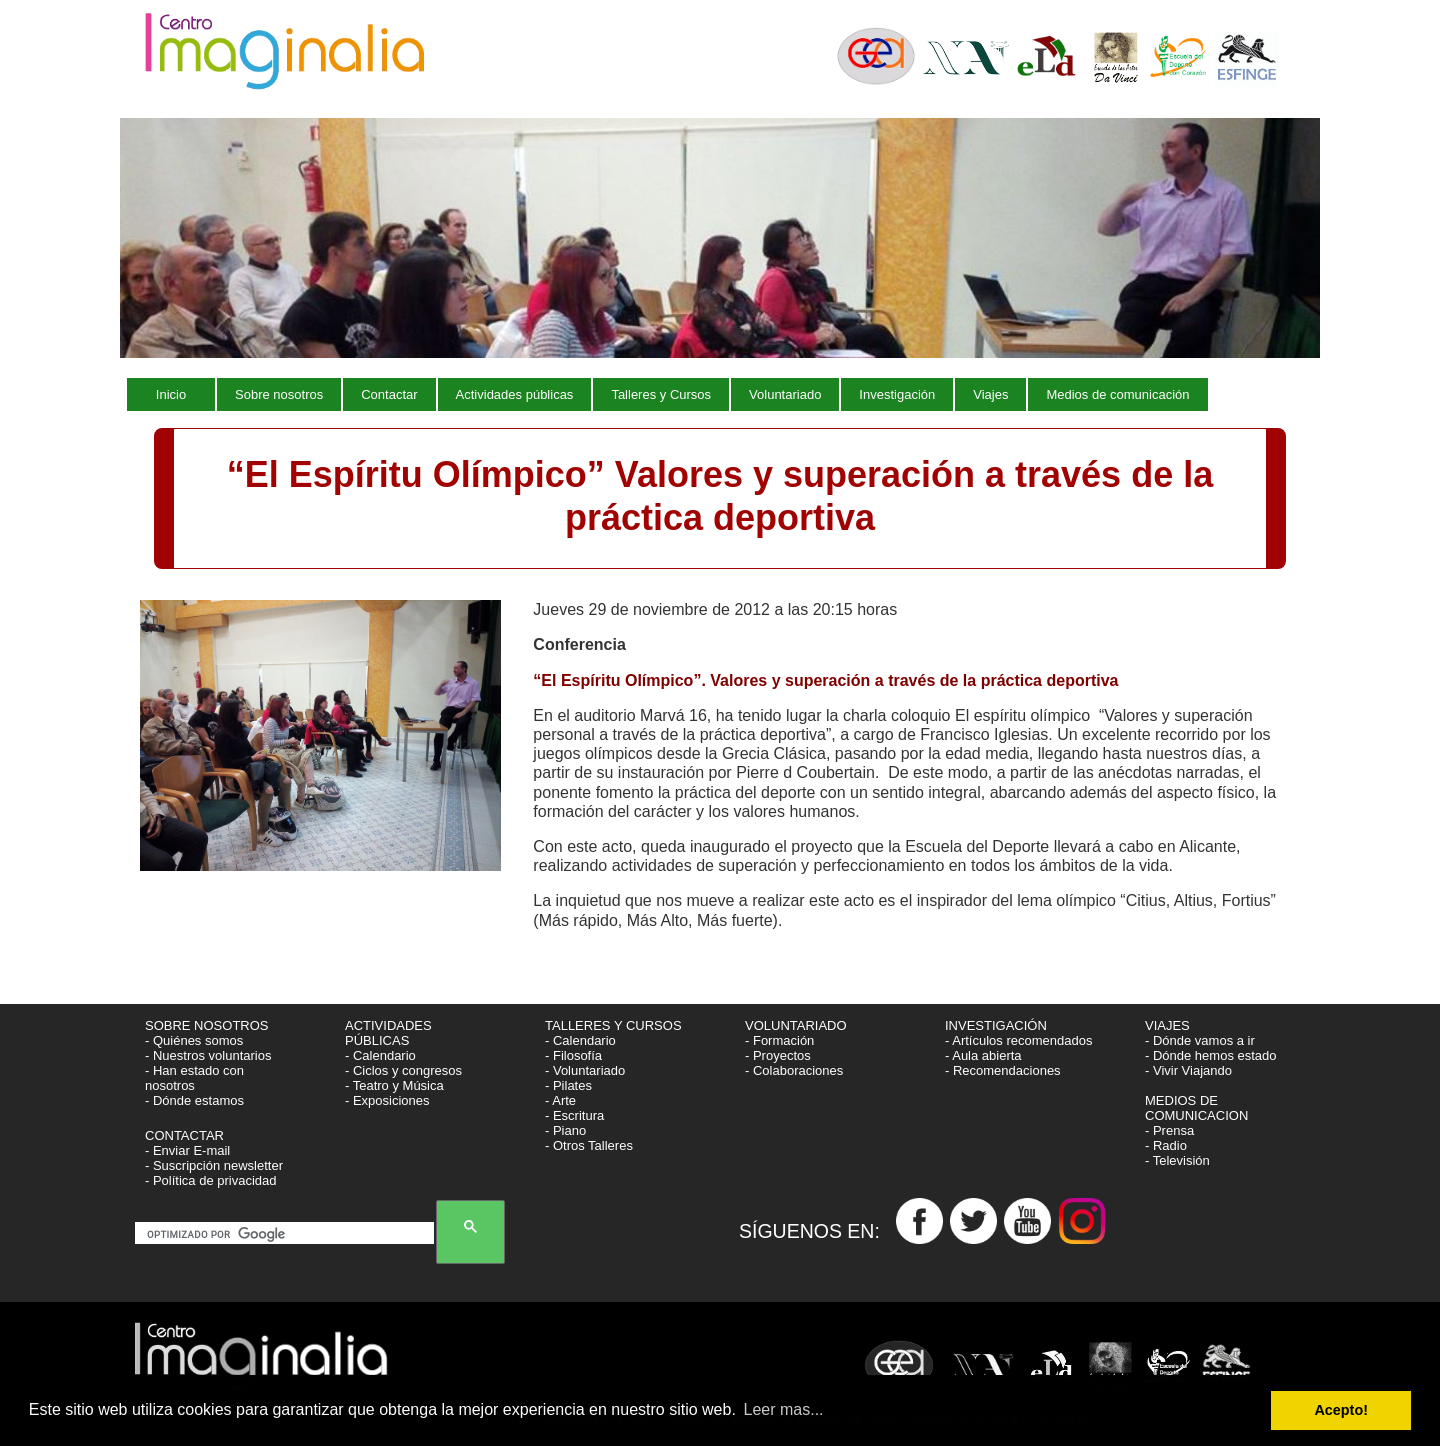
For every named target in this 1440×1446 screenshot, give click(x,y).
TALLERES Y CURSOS (613, 1025)
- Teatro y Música (394, 1085)
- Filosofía (573, 1055)
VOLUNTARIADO (797, 1025)
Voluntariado (785, 394)
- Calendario (380, 1055)
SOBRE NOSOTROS (207, 1025)
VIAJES (1169, 1025)
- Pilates (568, 1085)
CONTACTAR (184, 1135)
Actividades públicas (515, 394)
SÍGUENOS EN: (817, 1230)
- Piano (565, 1130)
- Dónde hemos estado (1211, 1055)
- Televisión (1177, 1160)
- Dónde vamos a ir (1200, 1040)
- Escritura (574, 1115)
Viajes (990, 394)
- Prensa (1169, 1130)
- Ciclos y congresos (403, 1070)
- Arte (560, 1100)
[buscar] (288, 1235)
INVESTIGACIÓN (997, 1025)
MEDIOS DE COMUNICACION (1196, 1108)
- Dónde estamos (194, 1100)
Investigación (897, 394)
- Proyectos (778, 1055)
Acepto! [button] (1341, 1410)
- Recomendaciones (1003, 1070)
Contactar (389, 394)
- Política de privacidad (211, 1180)
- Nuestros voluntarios (208, 1055)
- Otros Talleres (589, 1145)
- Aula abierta (983, 1055)
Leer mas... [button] (784, 1409)
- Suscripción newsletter (214, 1165)
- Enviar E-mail (187, 1150)
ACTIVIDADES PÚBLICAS (388, 1033)
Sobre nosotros (279, 394)
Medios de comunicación (1117, 394)
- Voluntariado (585, 1070)
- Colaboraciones (794, 1070)
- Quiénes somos (194, 1040)
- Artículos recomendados (1018, 1040)
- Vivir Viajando (1188, 1070)
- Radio (1166, 1145)
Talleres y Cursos (661, 394)
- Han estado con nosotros (194, 1078)
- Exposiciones (387, 1100)
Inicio (171, 394)
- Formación (779, 1040)
